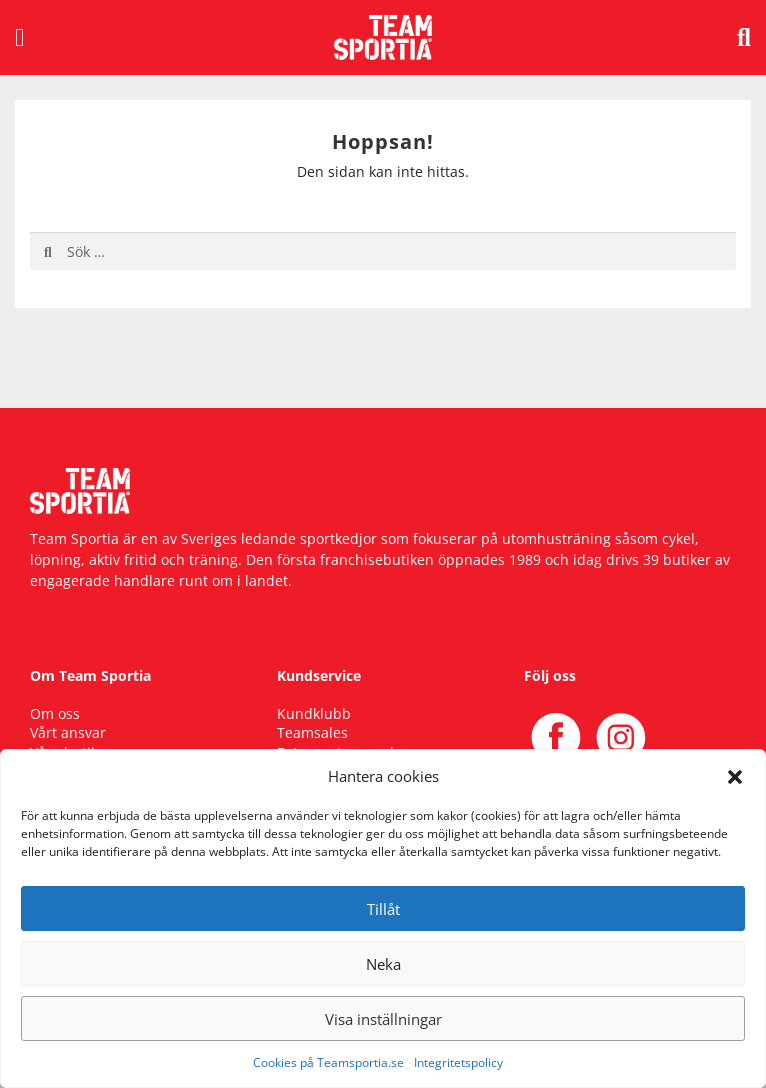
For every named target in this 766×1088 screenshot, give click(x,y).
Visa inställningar (383, 1019)
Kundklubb (314, 713)
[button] (735, 776)
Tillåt (383, 909)
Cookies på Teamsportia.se (328, 1062)
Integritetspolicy (458, 1062)
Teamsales (312, 732)
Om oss (55, 713)
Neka (383, 964)
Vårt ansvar (68, 732)
